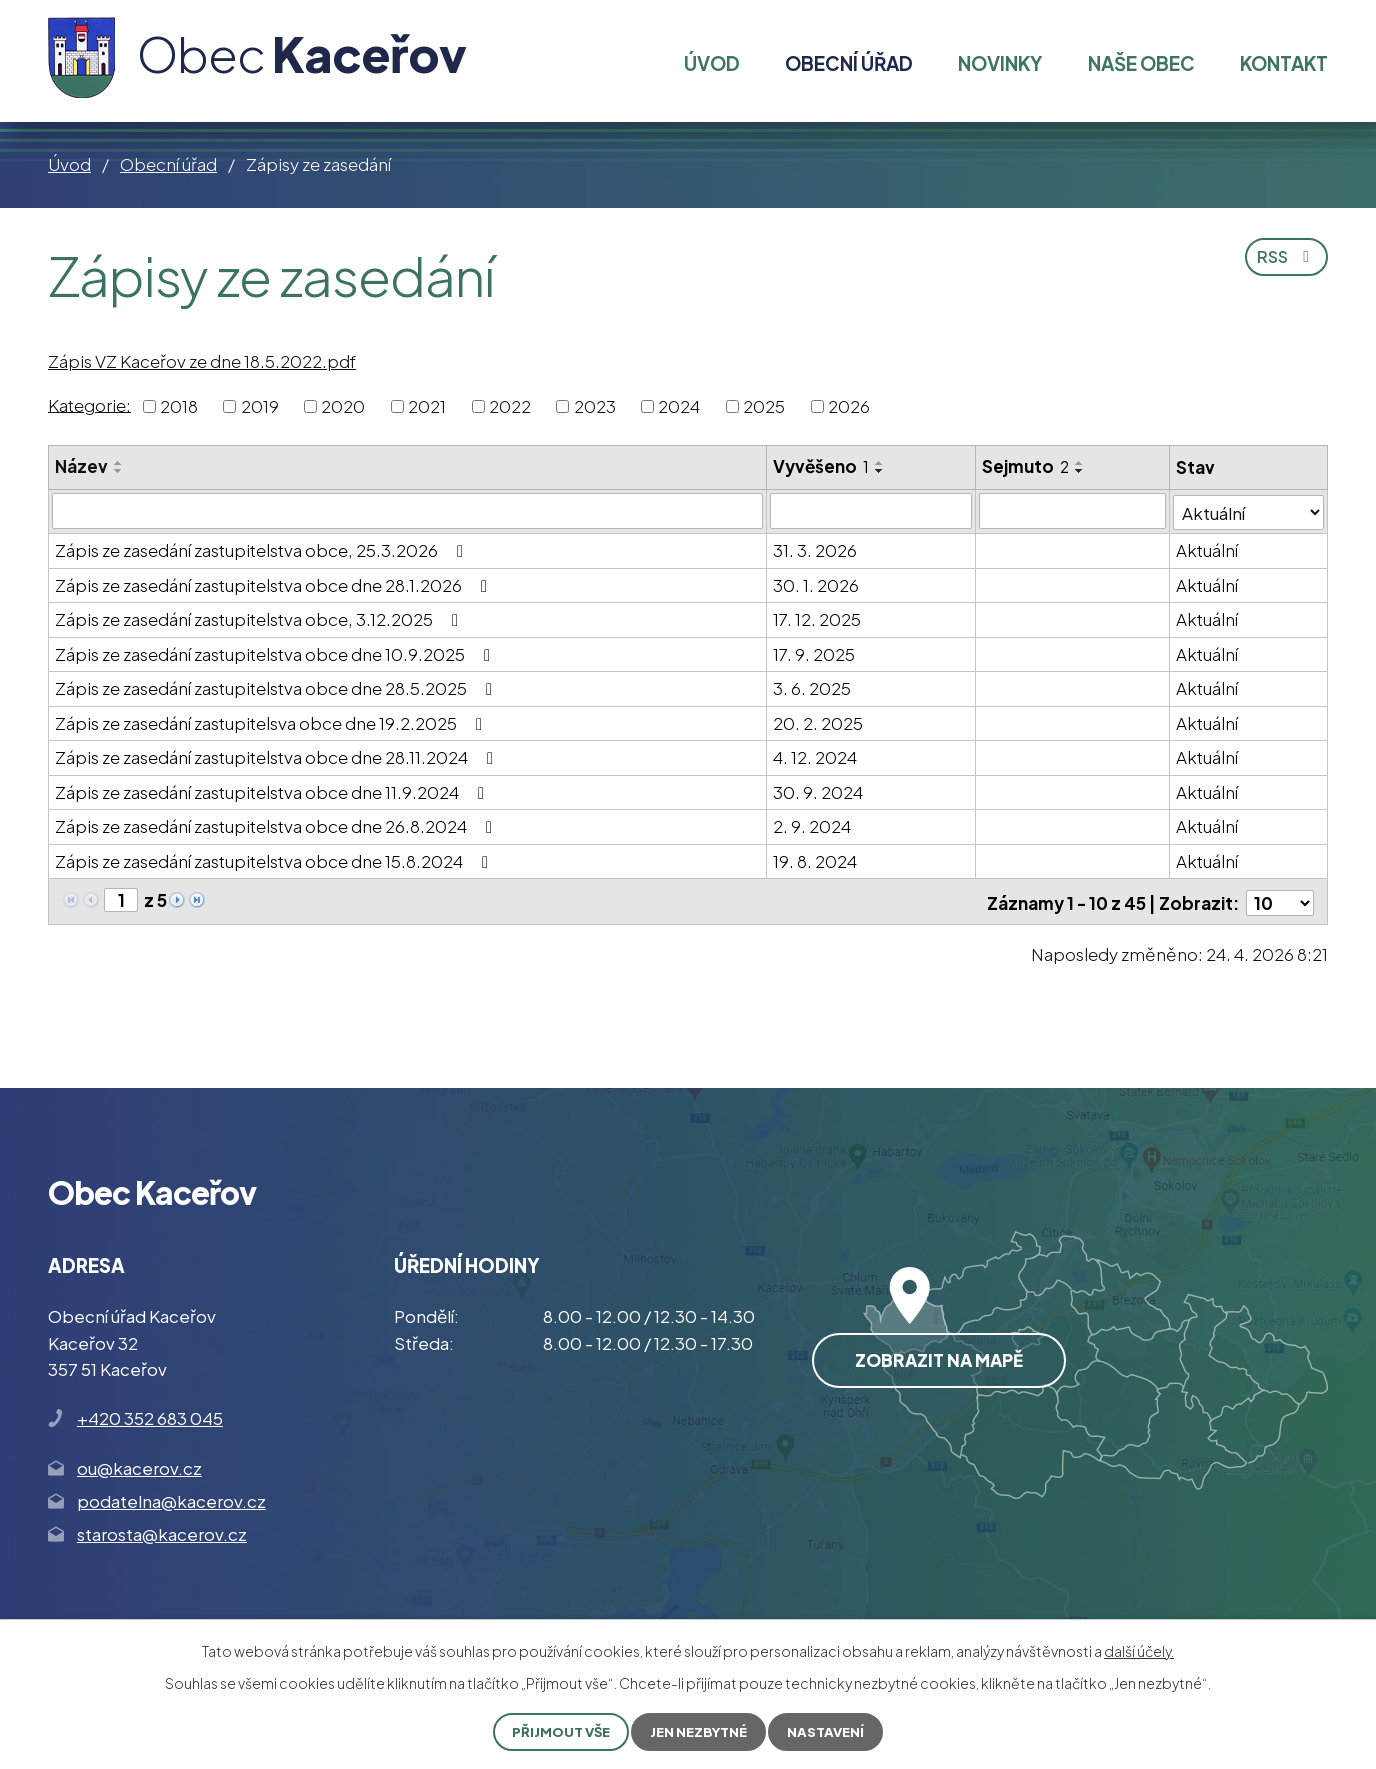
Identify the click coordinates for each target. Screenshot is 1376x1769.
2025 (764, 406)
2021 (427, 406)
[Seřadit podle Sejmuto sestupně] (1080, 471)
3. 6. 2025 (813, 687)
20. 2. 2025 (819, 722)
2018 (179, 406)
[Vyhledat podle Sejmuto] (1072, 511)
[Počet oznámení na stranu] (1280, 900)
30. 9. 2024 (819, 791)
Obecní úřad (168, 164)
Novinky (1000, 63)
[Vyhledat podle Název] (408, 511)
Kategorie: (89, 404)
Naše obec (1141, 63)
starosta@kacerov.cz (162, 1531)
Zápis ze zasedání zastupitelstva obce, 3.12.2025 (260, 618)
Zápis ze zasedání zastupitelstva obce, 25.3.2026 (263, 549)
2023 (595, 406)
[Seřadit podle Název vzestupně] (119, 463)
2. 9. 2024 (813, 825)
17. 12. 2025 (818, 618)
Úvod (69, 164)
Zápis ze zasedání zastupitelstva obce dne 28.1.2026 (275, 584)
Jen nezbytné (700, 1731)
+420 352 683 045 (150, 1415)
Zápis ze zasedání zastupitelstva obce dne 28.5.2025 (277, 687)
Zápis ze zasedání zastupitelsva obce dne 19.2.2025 (272, 722)
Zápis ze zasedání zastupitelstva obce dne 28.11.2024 (278, 756)
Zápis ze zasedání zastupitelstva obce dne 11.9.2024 (273, 791)
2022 (510, 406)
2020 (343, 406)
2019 (260, 406)
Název (81, 466)
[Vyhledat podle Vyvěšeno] (871, 511)
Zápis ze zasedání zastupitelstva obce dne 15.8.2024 (275, 860)
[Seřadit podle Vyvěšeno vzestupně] (881, 463)
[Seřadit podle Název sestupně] (119, 471)
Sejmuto (1025, 466)
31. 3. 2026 (816, 549)
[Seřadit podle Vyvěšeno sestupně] (881, 471)
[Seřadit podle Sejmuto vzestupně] (1080, 463)
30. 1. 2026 (817, 584)
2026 (849, 406)
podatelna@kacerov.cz (171, 1497)
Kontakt (1284, 63)
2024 (679, 406)
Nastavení (832, 1731)
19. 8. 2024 (816, 860)
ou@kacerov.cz (139, 1464)
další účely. (1139, 1650)
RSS (1284, 261)
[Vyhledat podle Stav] (1249, 510)
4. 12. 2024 (816, 756)
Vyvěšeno (822, 466)
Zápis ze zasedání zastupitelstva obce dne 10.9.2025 (276, 653)
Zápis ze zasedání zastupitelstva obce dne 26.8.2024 (277, 825)
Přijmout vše (556, 1731)
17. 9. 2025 (815, 653)
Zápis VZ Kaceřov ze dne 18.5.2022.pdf (202, 361)
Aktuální (1208, 549)
